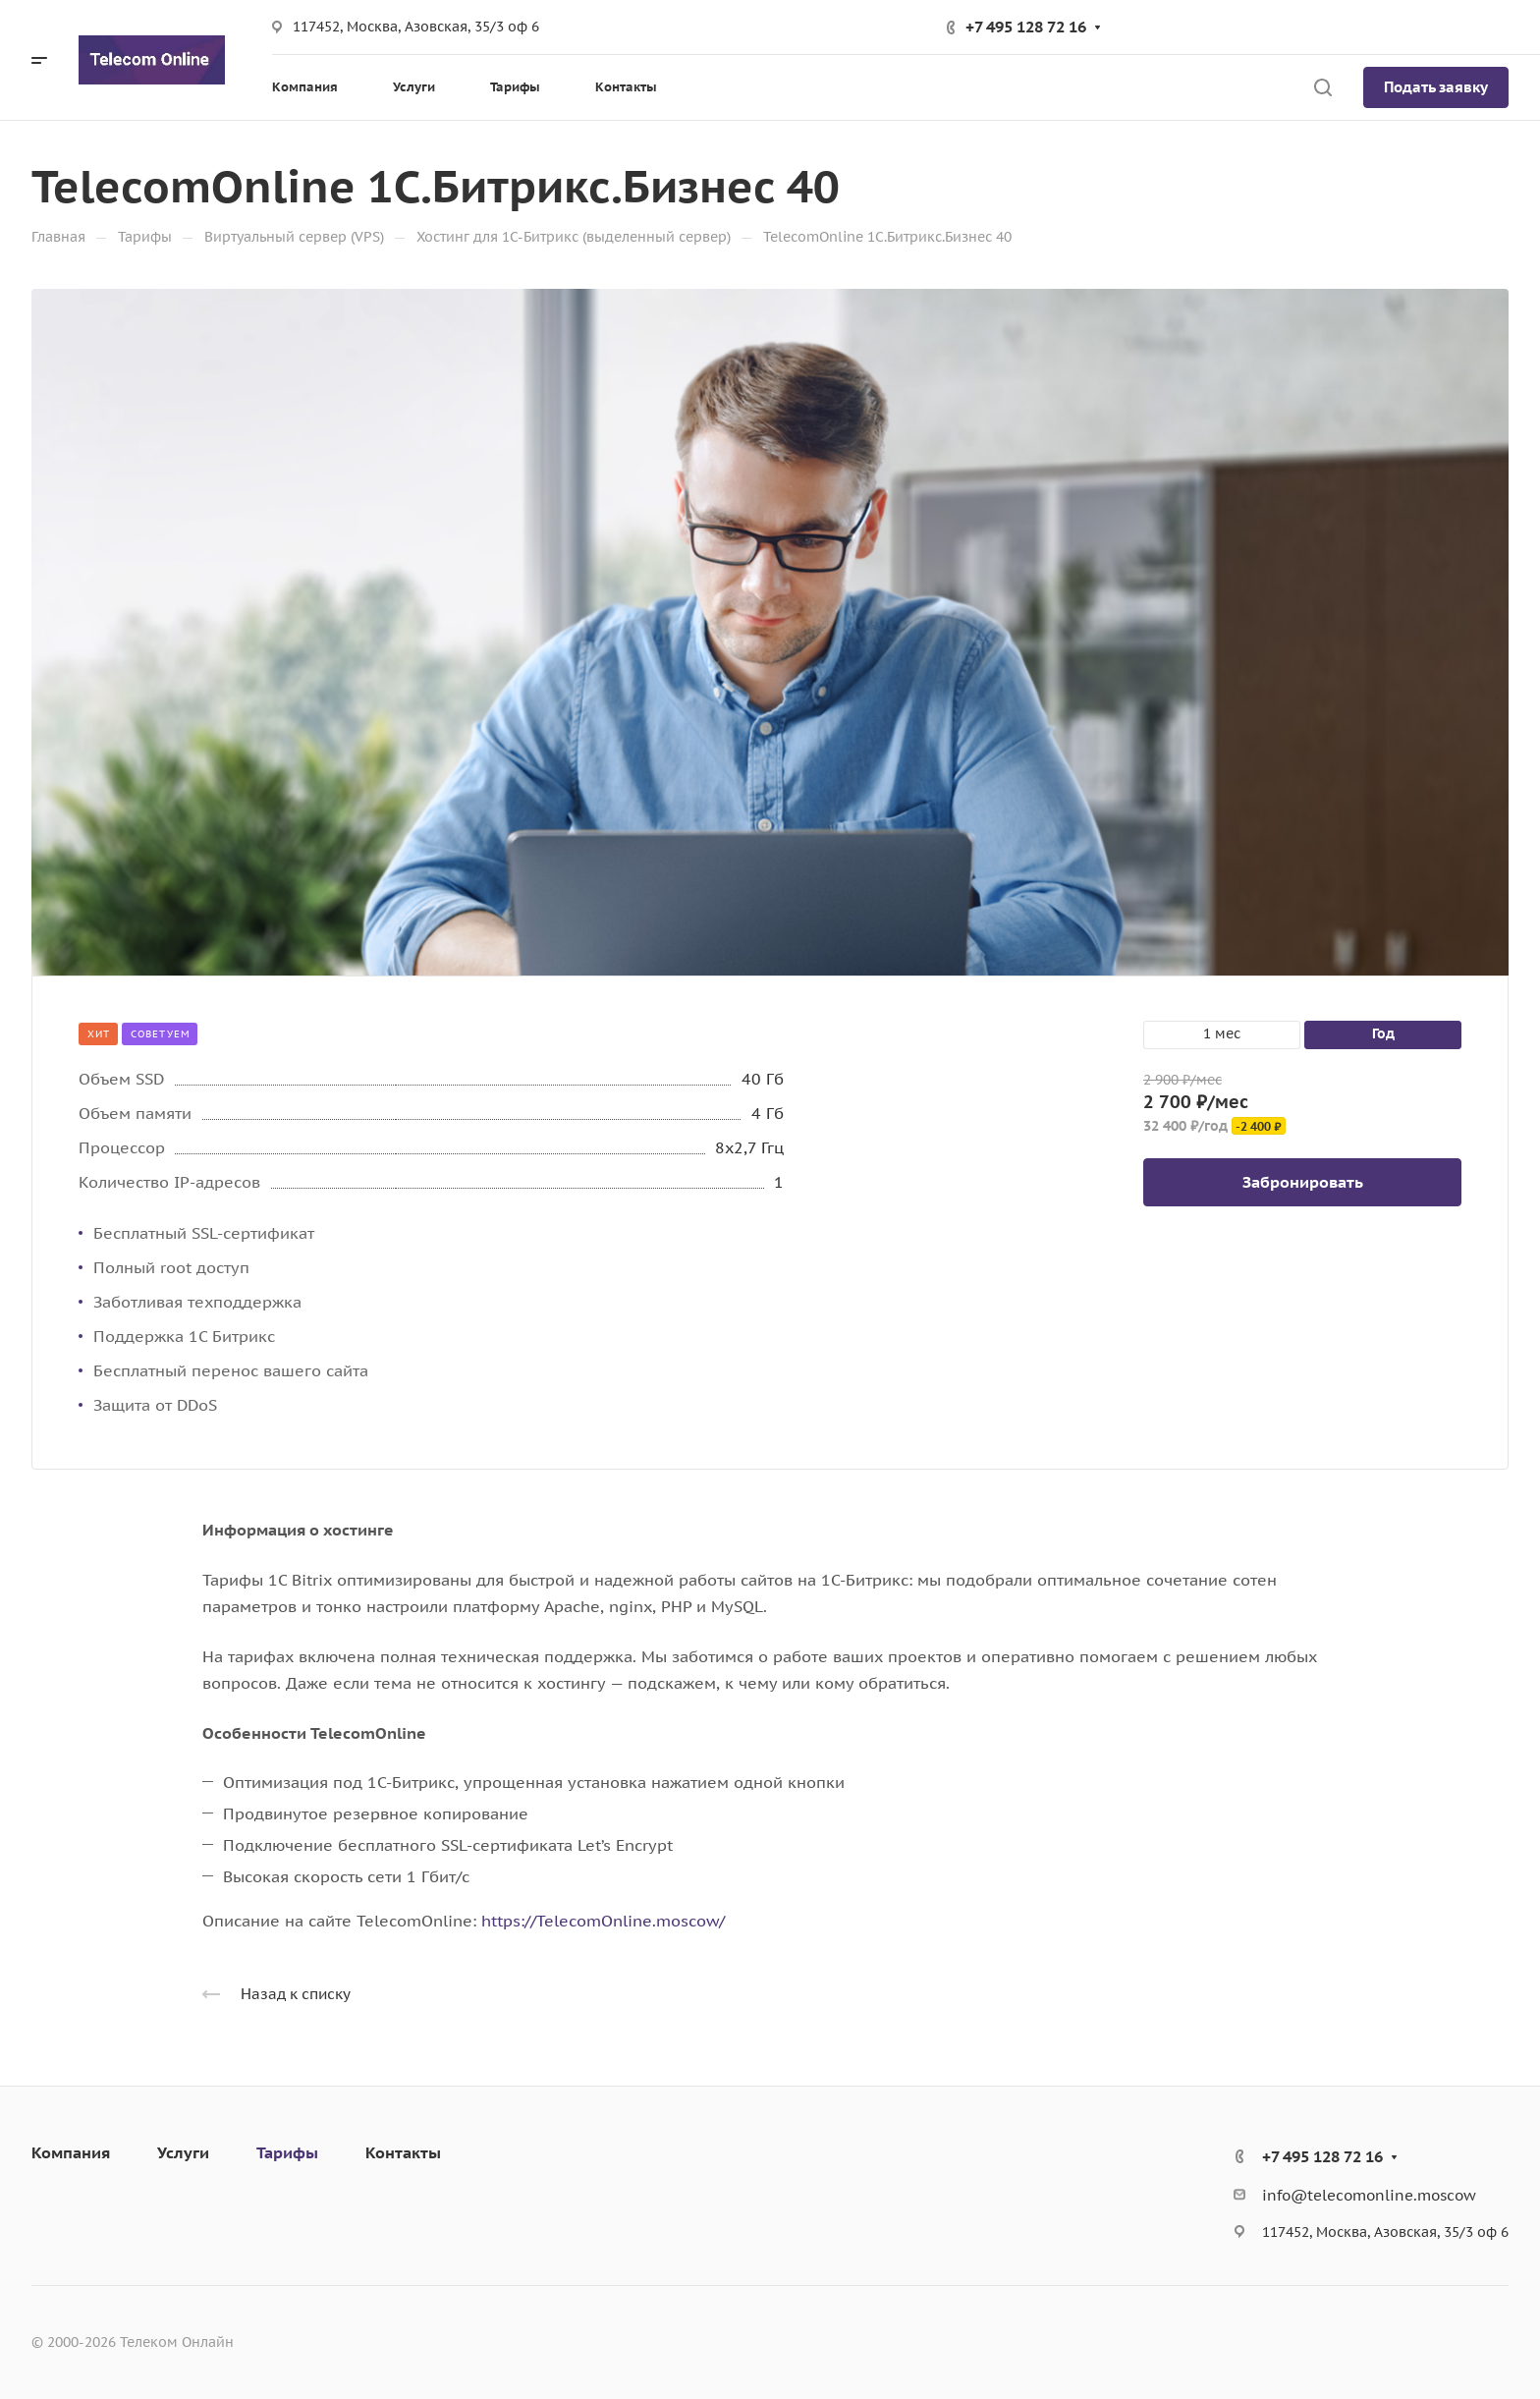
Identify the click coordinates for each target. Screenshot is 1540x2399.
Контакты (403, 2152)
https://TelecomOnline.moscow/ (603, 1920)
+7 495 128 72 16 (1025, 26)
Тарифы (287, 2152)
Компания (70, 2152)
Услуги (183, 2152)
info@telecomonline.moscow (1369, 2195)
